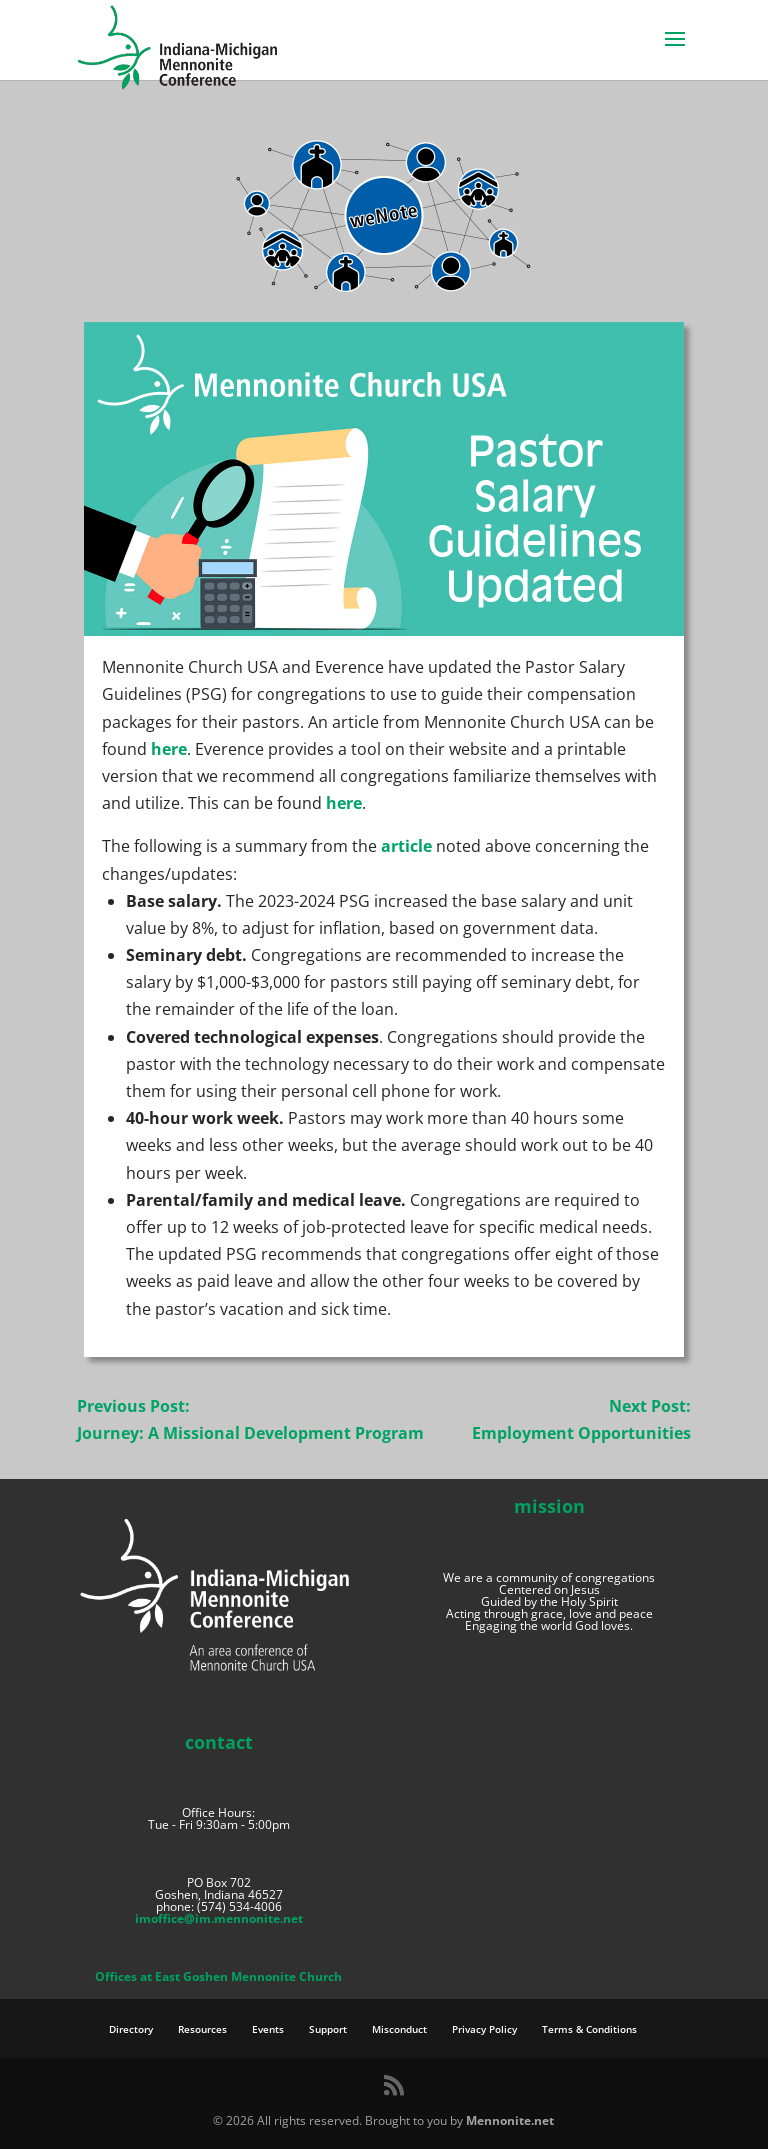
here (169, 749)
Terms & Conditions (589, 2029)
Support (328, 2029)
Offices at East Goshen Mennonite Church (218, 1976)
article (406, 846)
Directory (131, 2029)
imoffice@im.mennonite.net (219, 1918)
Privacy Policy (484, 2029)
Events (268, 2029)
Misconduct (399, 2029)
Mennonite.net (510, 2120)
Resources (202, 2029)
